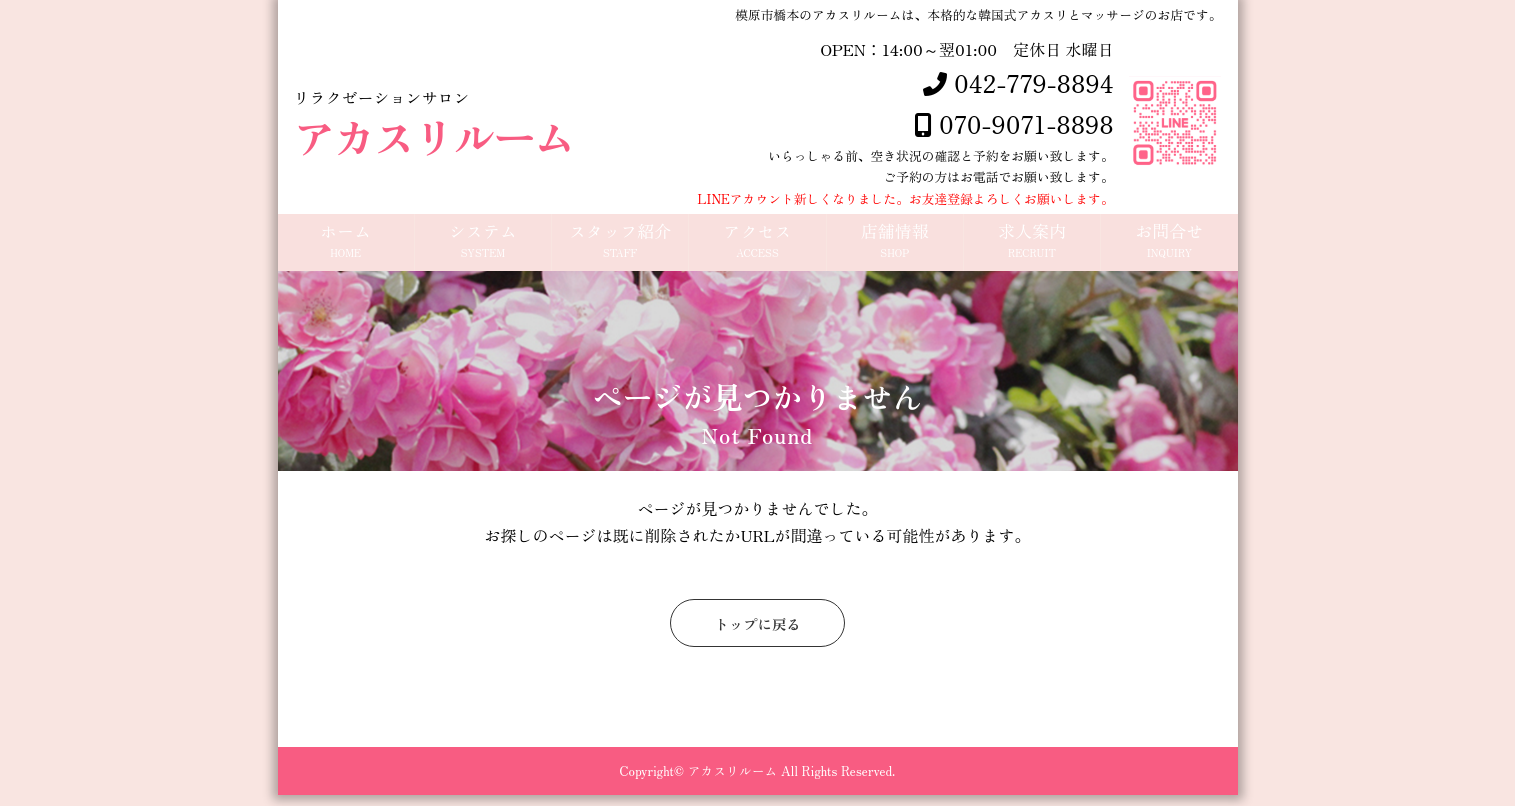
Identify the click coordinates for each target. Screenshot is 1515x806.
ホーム (346, 247)
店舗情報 (895, 247)
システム (483, 247)
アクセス (757, 247)
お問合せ (1169, 247)
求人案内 (1032, 247)
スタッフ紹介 (620, 247)
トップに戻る (757, 634)
